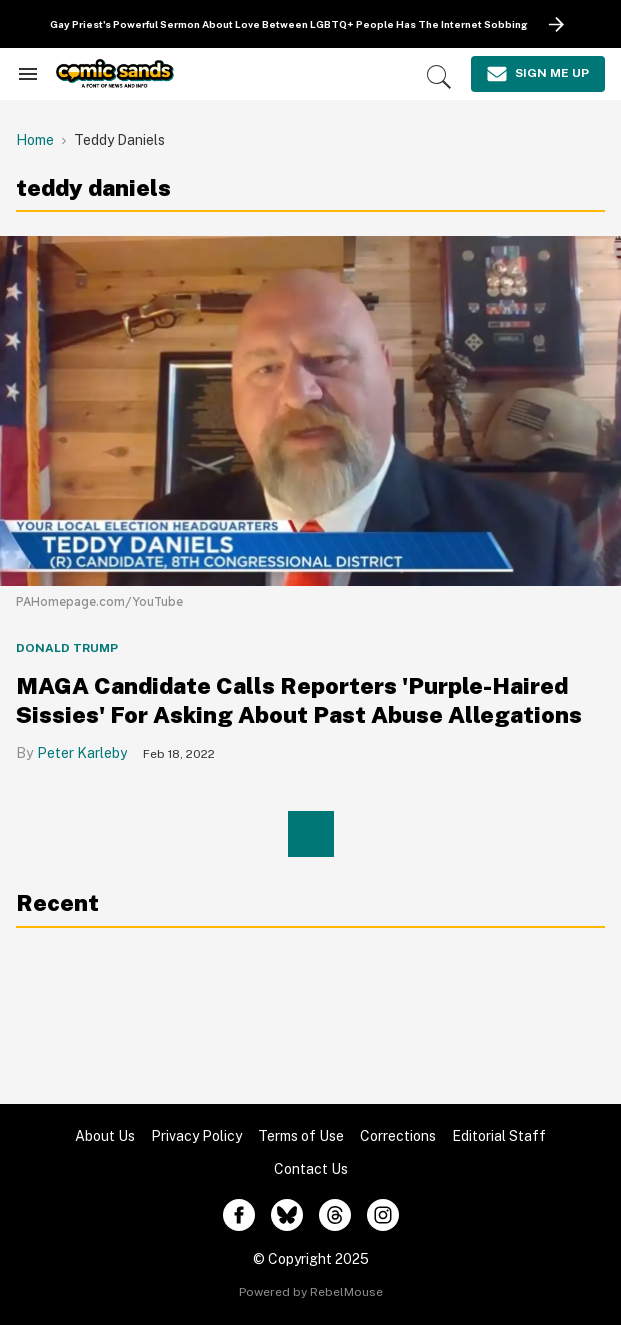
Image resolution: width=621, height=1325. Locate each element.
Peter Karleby (82, 753)
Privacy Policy (196, 1136)
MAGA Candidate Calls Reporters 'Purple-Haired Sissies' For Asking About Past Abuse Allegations (299, 700)
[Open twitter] (287, 1215)
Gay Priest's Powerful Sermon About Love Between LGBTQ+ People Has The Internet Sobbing (289, 24)
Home (35, 140)
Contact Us (311, 1169)
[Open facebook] (239, 1215)
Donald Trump (67, 648)
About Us (105, 1136)
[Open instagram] (383, 1215)
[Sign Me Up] (538, 74)
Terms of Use (301, 1136)
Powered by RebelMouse (311, 1292)
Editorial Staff (499, 1136)
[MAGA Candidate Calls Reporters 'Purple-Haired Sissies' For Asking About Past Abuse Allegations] (310, 409)
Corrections (398, 1136)
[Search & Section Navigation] (28, 74)
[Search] (439, 77)
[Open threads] (335, 1215)
